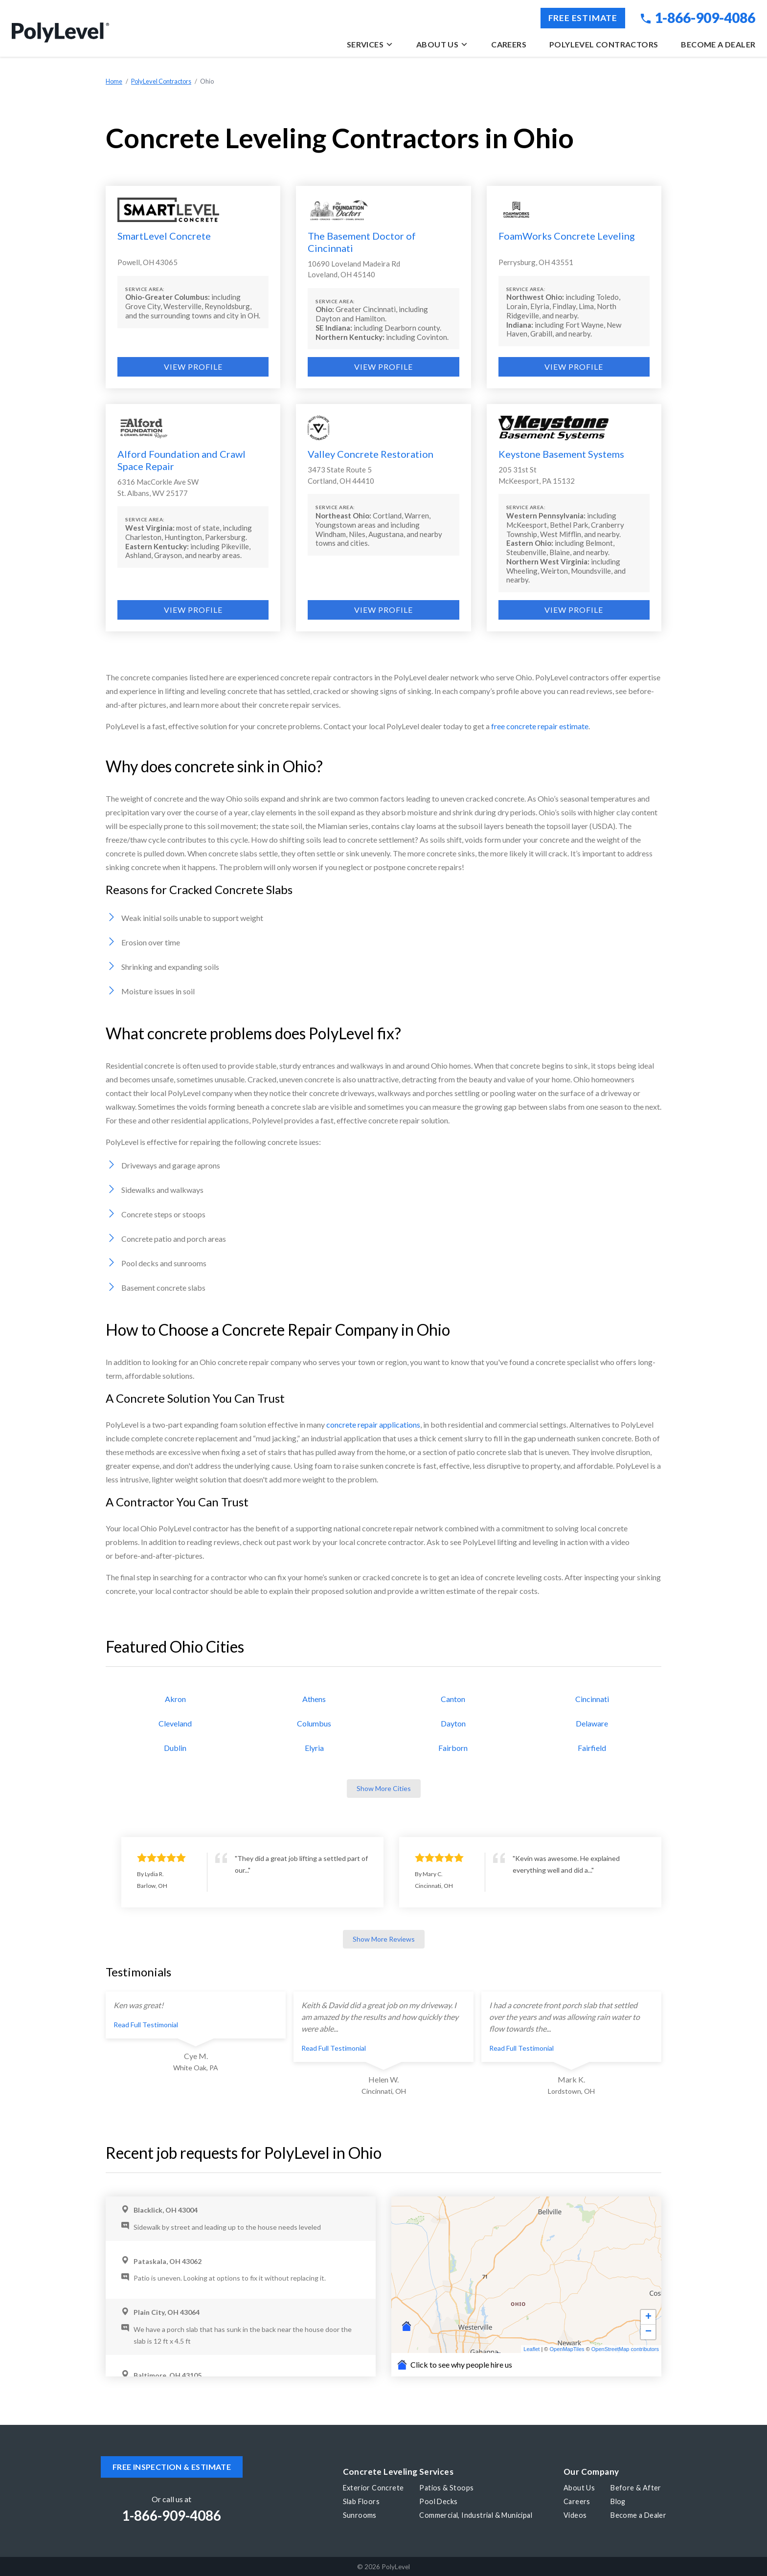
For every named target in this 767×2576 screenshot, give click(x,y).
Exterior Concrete (373, 2488)
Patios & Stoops (446, 2488)
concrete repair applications (373, 1424)
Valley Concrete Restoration (370, 454)
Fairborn (453, 1747)
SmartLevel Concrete (164, 236)
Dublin (175, 1747)
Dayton (453, 1723)
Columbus (314, 1723)
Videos (575, 2515)
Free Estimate (582, 18)
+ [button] (648, 2317)
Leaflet (531, 2349)
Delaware (592, 1723)
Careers (508, 44)
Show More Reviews (384, 1939)
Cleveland (175, 1723)
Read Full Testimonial (145, 2024)
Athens (314, 1698)
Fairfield (592, 1747)
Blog (618, 2501)
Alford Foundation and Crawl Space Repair (181, 460)
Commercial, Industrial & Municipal (475, 2515)
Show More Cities (384, 1788)
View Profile (193, 366)
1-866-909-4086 (698, 17)
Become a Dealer (718, 44)
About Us (442, 44)
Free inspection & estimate (172, 2466)
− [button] (648, 2332)
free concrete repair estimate (539, 726)
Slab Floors (361, 2501)
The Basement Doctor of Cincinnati (362, 242)
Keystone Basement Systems (561, 454)
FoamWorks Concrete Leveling (566, 236)
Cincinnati (592, 1698)
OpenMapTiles (566, 2349)
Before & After (635, 2488)
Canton (453, 1698)
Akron (175, 1698)
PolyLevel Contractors (603, 44)
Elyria (314, 1747)
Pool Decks (438, 2501)
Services (370, 44)
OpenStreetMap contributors (625, 2349)
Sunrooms (360, 2515)
